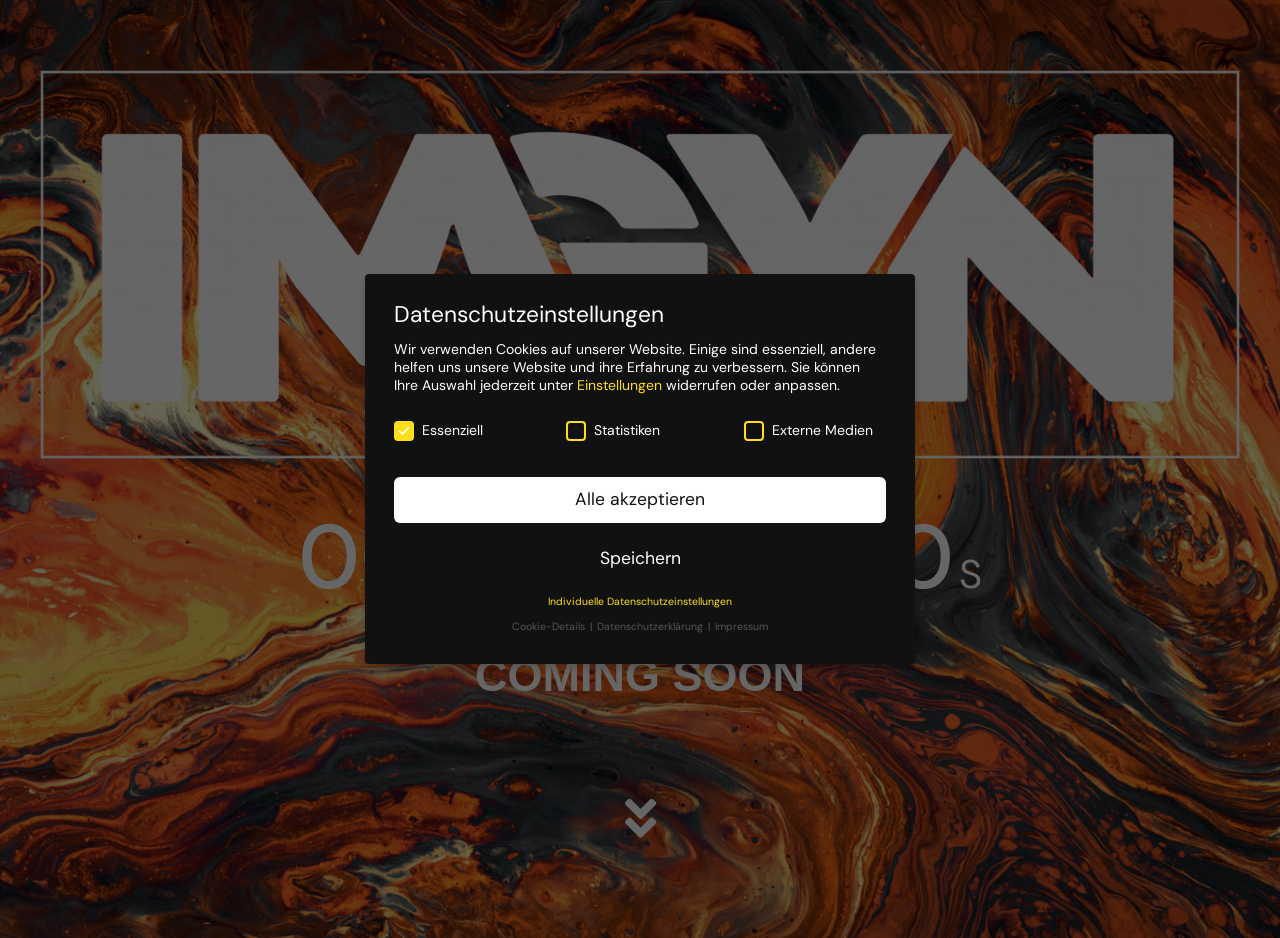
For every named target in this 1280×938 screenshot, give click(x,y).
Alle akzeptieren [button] (640, 499)
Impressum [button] (741, 626)
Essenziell (438, 430)
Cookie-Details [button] (550, 626)
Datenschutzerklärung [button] (651, 626)
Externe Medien (808, 430)
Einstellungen (619, 385)
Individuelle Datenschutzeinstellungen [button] (640, 601)
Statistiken (613, 430)
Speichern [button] (640, 558)
